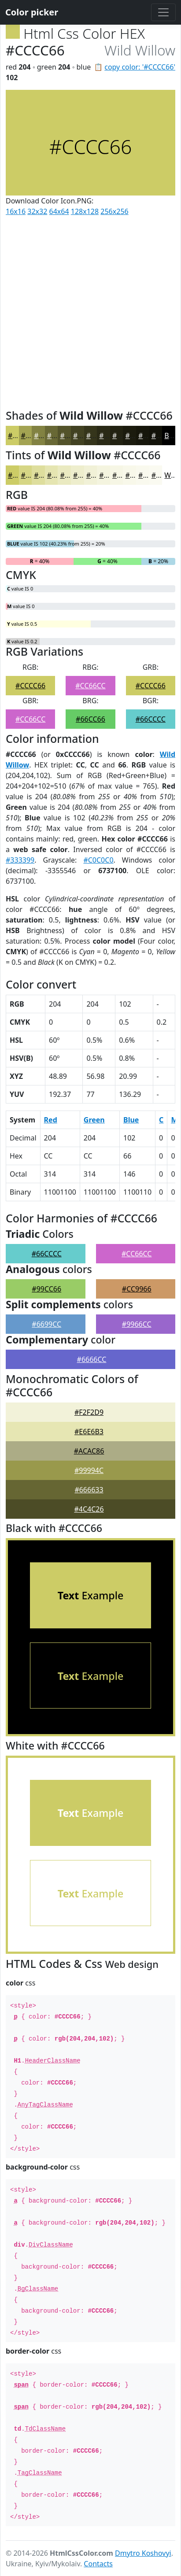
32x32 (37, 211)
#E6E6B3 (88, 1431)
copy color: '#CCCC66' (139, 67)
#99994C (88, 1470)
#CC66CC (90, 685)
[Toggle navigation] (163, 12)
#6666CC (92, 1359)
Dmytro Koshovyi (143, 2553)
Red (50, 1120)
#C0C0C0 (98, 860)
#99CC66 (46, 1289)
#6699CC (46, 1324)
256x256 (114, 211)
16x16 (16, 211)
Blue (131, 1120)
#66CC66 (90, 719)
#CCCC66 (30, 685)
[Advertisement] (90, 310)
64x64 (59, 211)
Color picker (31, 12)
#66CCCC (151, 719)
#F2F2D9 (88, 1412)
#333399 (20, 860)
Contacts (98, 2564)
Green (94, 1120)
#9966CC (136, 1324)
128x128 (85, 211)
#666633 (88, 1490)
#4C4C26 (88, 1509)
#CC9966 (136, 1289)
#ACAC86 (89, 1451)
